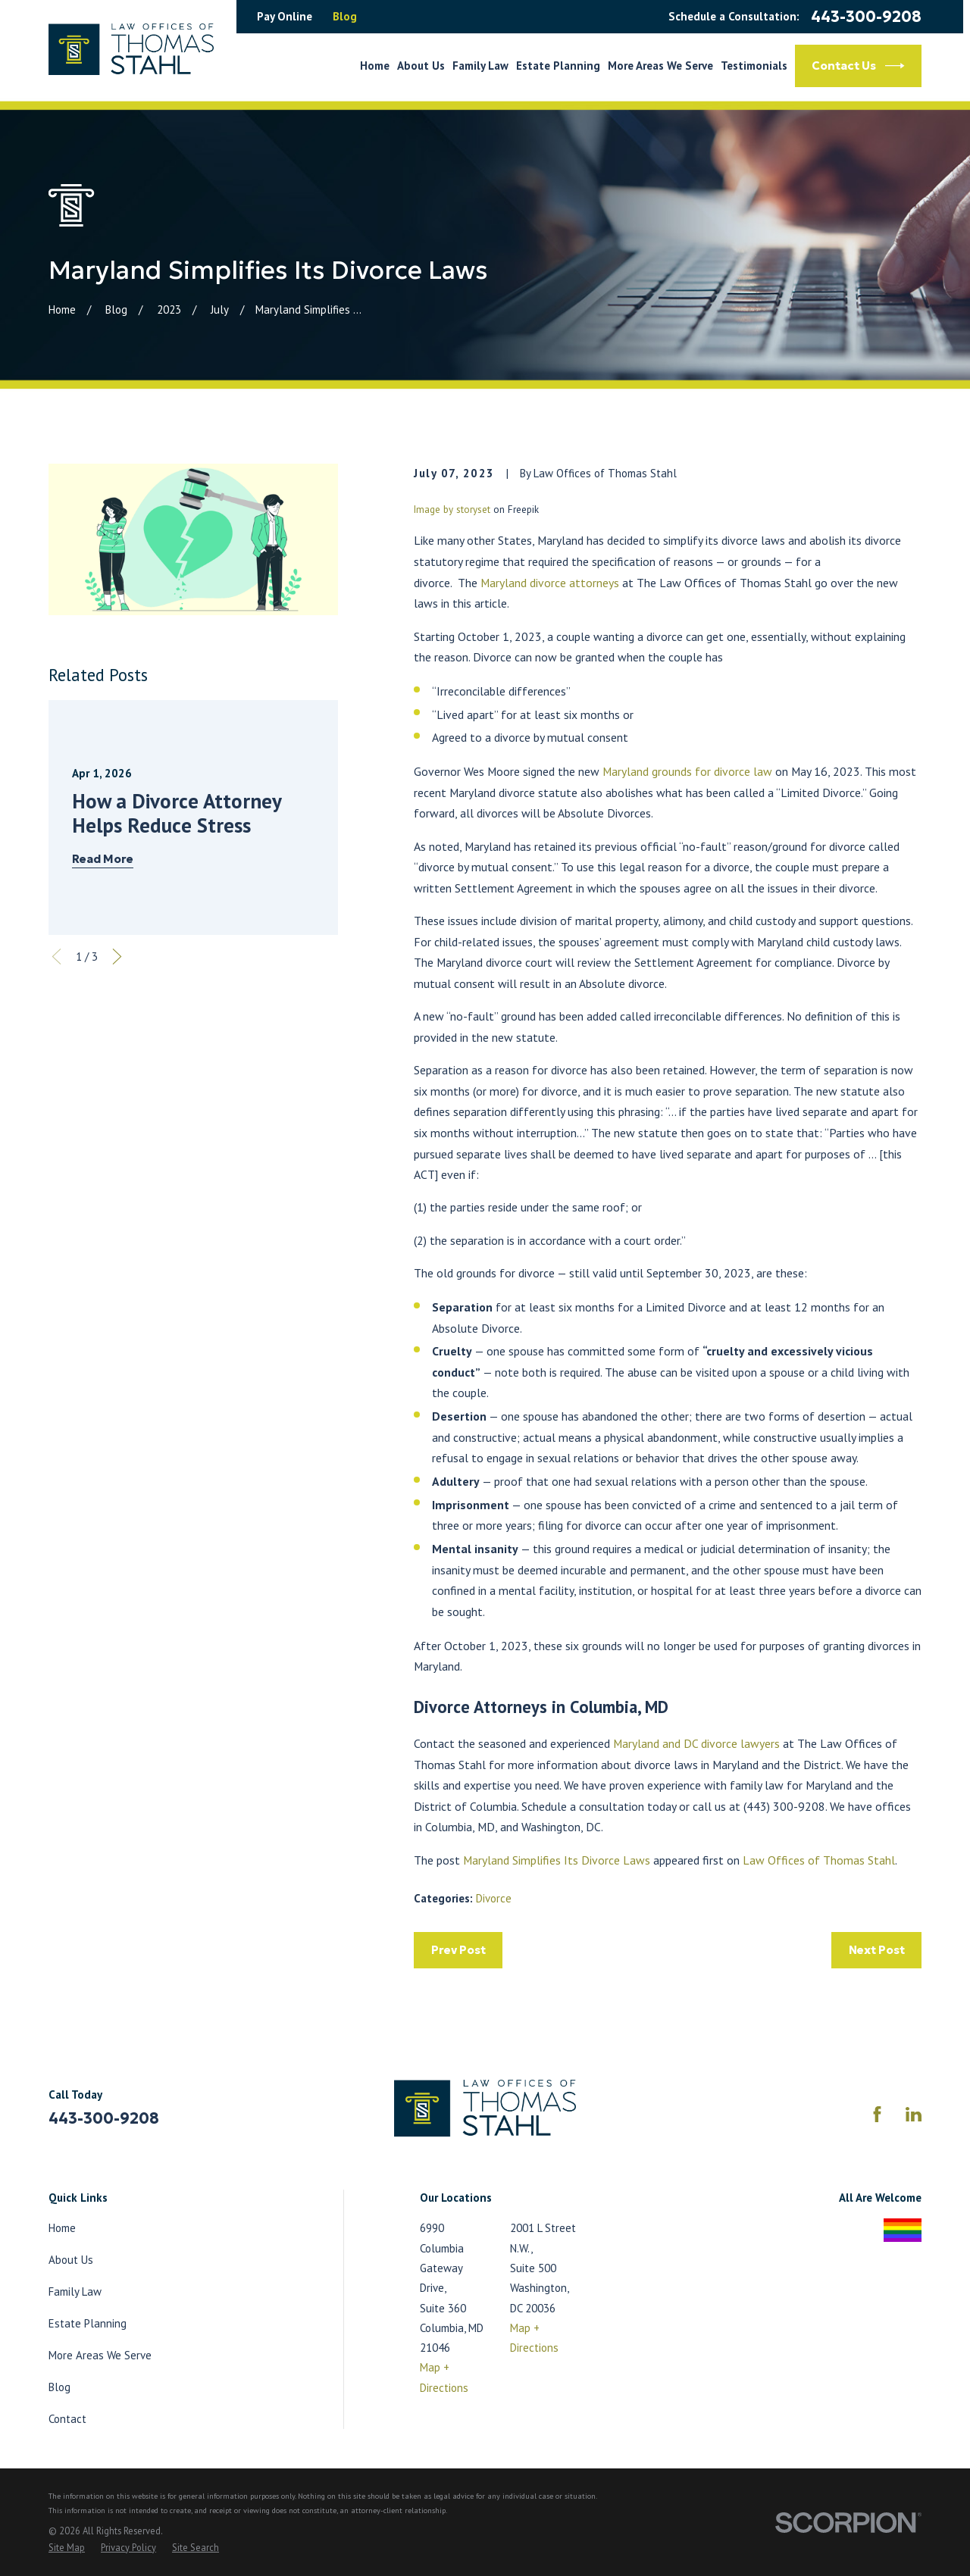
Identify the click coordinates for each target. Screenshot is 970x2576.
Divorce (494, 1898)
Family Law (75, 2291)
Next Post (877, 1950)
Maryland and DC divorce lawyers (696, 1743)
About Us (70, 2259)
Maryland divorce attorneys (549, 582)
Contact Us (858, 66)
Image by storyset (452, 509)
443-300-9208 (866, 16)
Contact (67, 2419)
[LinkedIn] (914, 2114)
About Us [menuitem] (421, 65)
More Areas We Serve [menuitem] (660, 65)
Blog (345, 16)
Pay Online (284, 16)
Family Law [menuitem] (480, 65)
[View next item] (117, 956)
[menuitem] (66, 2548)
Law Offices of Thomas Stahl (819, 1860)
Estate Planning (87, 2323)
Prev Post (458, 1950)
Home (62, 2228)
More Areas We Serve (100, 2355)
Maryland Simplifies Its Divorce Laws (556, 1860)
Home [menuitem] (375, 65)
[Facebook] (877, 2114)
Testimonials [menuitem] (754, 65)
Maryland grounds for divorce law (687, 771)
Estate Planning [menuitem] (558, 65)
